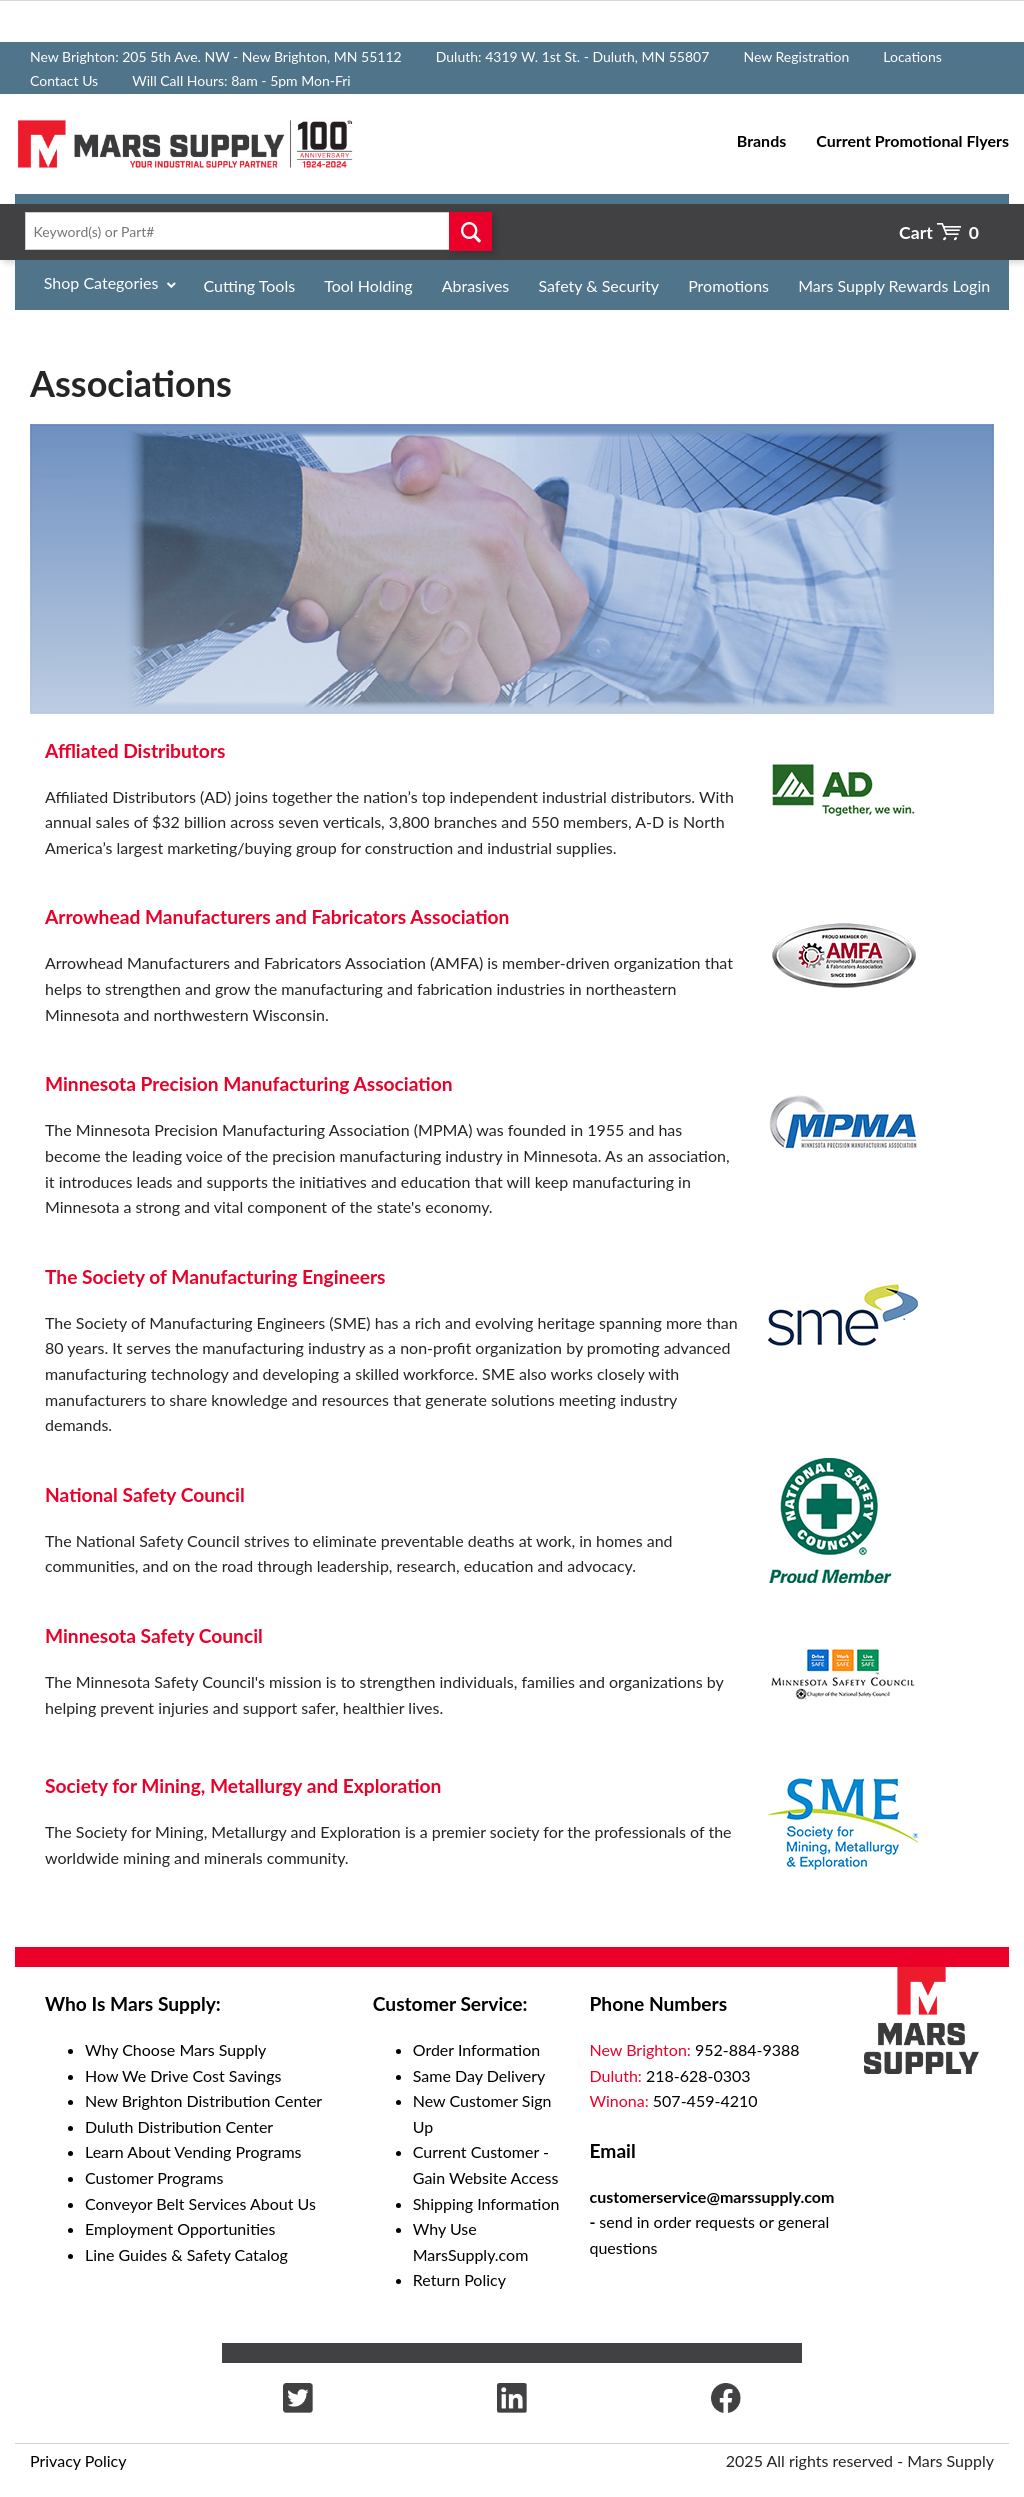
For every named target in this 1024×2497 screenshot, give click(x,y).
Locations (912, 56)
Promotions (728, 285)
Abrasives (476, 285)
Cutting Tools (250, 285)
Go (470, 231)
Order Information (476, 2049)
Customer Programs (154, 2177)
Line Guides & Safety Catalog (186, 2254)
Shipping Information (486, 2203)
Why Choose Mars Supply (175, 2049)
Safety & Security (598, 285)
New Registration (796, 56)
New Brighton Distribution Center (203, 2100)
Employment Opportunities (180, 2228)
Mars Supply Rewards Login (894, 285)
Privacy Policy (78, 2460)
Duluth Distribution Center (179, 2126)
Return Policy (459, 2279)
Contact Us (64, 80)
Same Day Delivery (479, 2075)
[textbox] (254, 231)
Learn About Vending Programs (193, 2151)
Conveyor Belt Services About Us (200, 2203)
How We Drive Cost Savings (183, 2075)
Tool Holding (368, 285)
